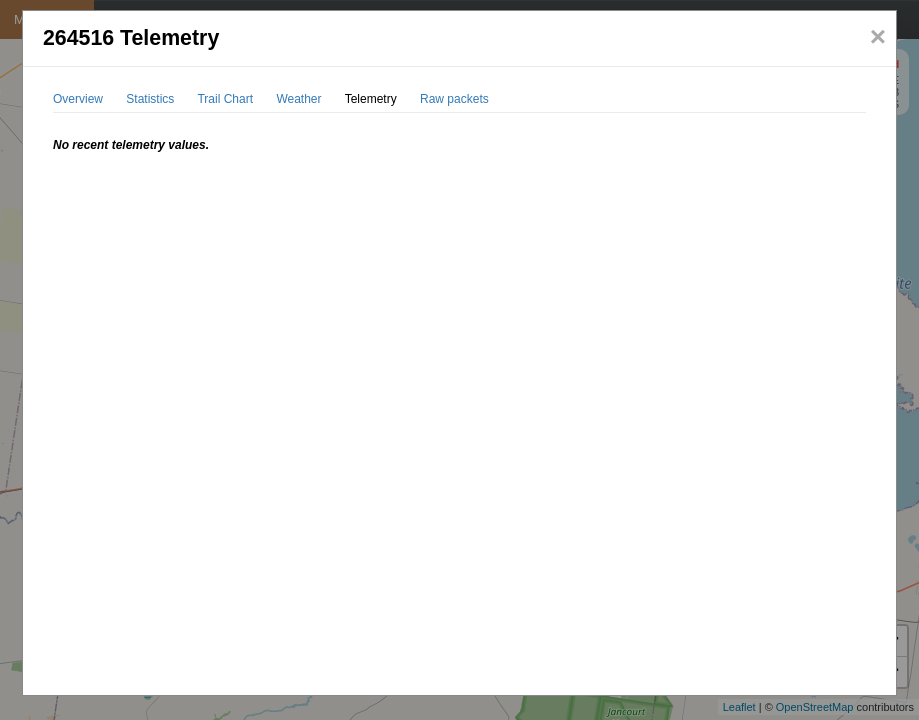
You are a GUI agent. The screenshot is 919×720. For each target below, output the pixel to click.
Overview (78, 99)
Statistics (150, 99)
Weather (298, 99)
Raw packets (454, 99)
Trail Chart (225, 99)
